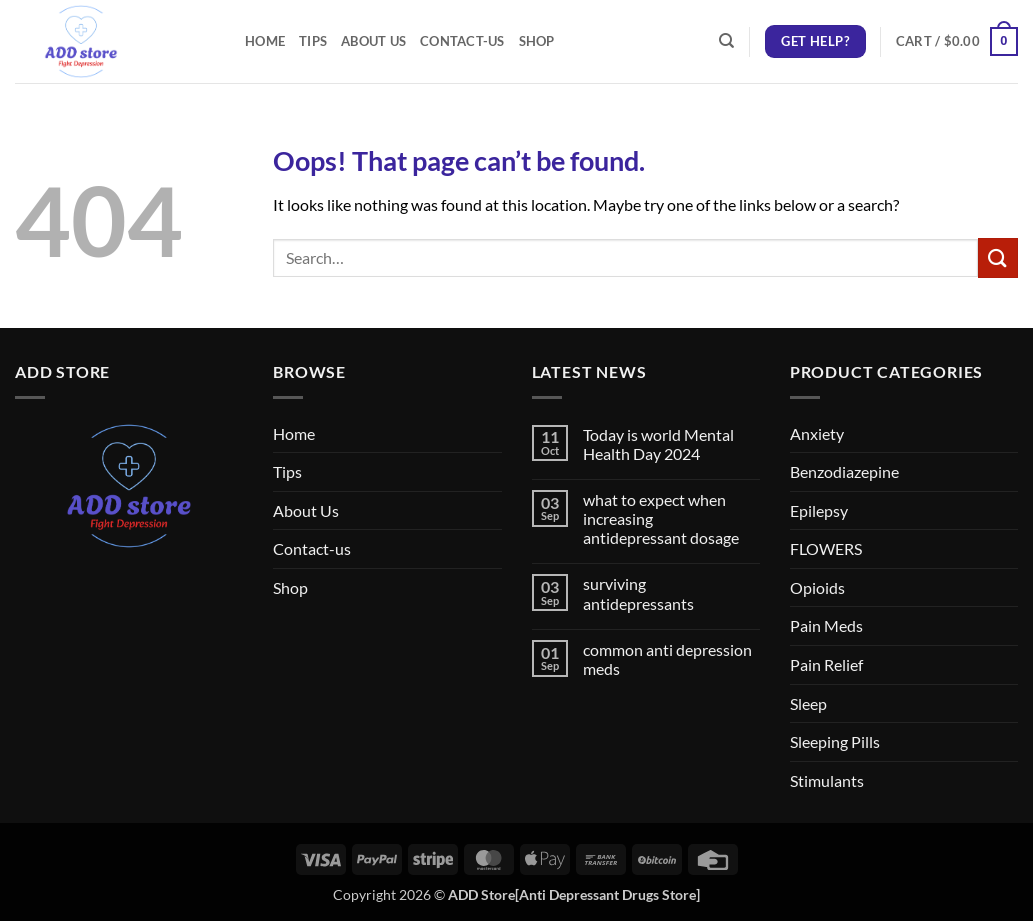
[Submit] (998, 257)
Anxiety (817, 433)
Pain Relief (826, 664)
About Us (373, 41)
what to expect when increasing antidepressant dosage (661, 518)
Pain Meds (826, 625)
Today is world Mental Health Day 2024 (658, 444)
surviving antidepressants (638, 593)
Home (265, 41)
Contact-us (462, 41)
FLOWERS (826, 548)
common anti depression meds (667, 659)
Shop (537, 41)
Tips (313, 41)
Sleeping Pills (835, 741)
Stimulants (827, 780)
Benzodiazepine (844, 471)
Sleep (808, 703)
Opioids (817, 587)
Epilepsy (819, 510)
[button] (957, 42)
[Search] (726, 41)
